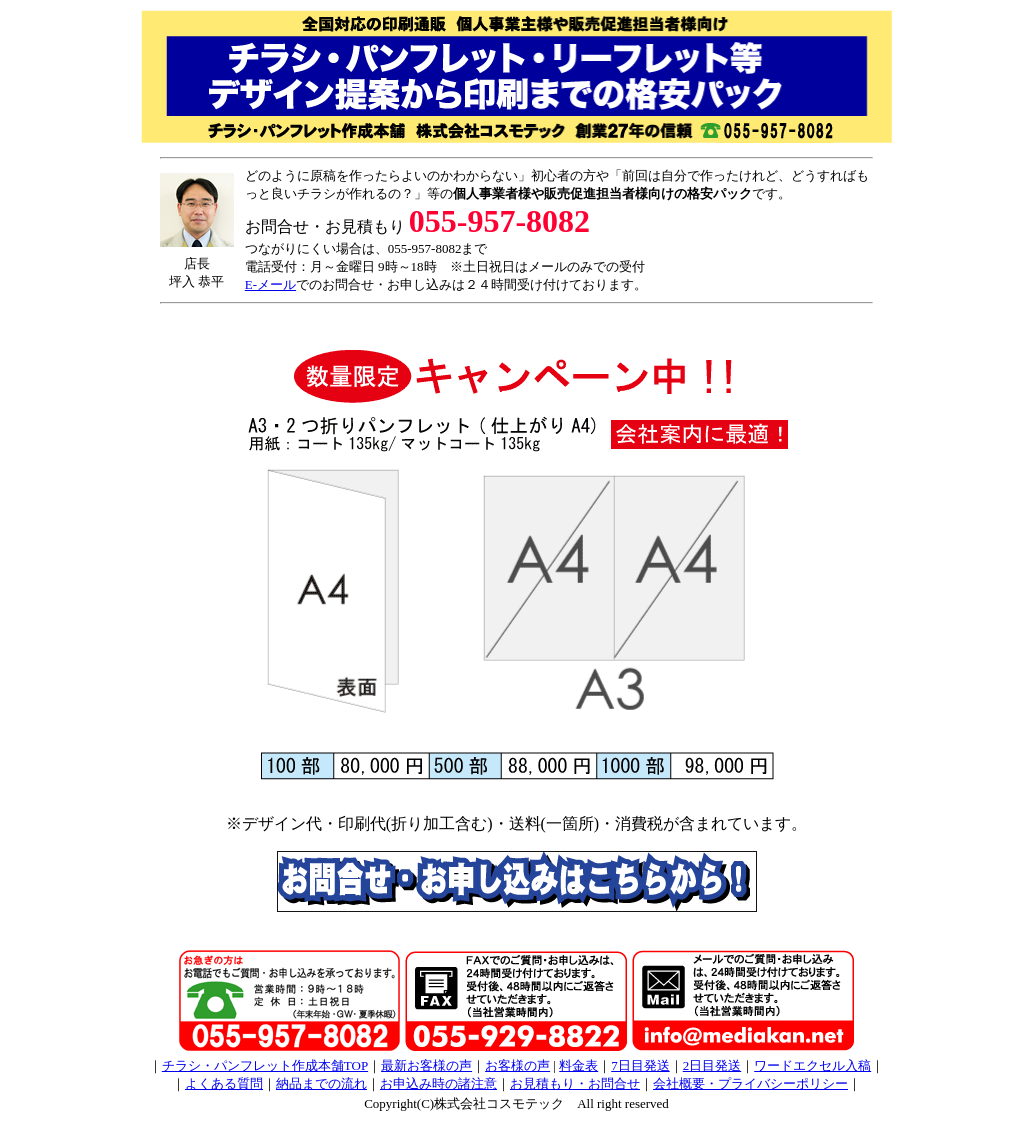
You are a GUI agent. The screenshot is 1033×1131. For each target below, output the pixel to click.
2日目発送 (712, 1065)
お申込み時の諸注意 (438, 1083)
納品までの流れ (321, 1083)
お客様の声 (517, 1065)
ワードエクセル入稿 (812, 1065)
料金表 (578, 1065)
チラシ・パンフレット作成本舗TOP (265, 1065)
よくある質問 (224, 1083)
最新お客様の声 (426, 1065)
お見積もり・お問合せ (575, 1083)
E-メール (270, 284)
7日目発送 (640, 1065)
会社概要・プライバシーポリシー (750, 1083)
